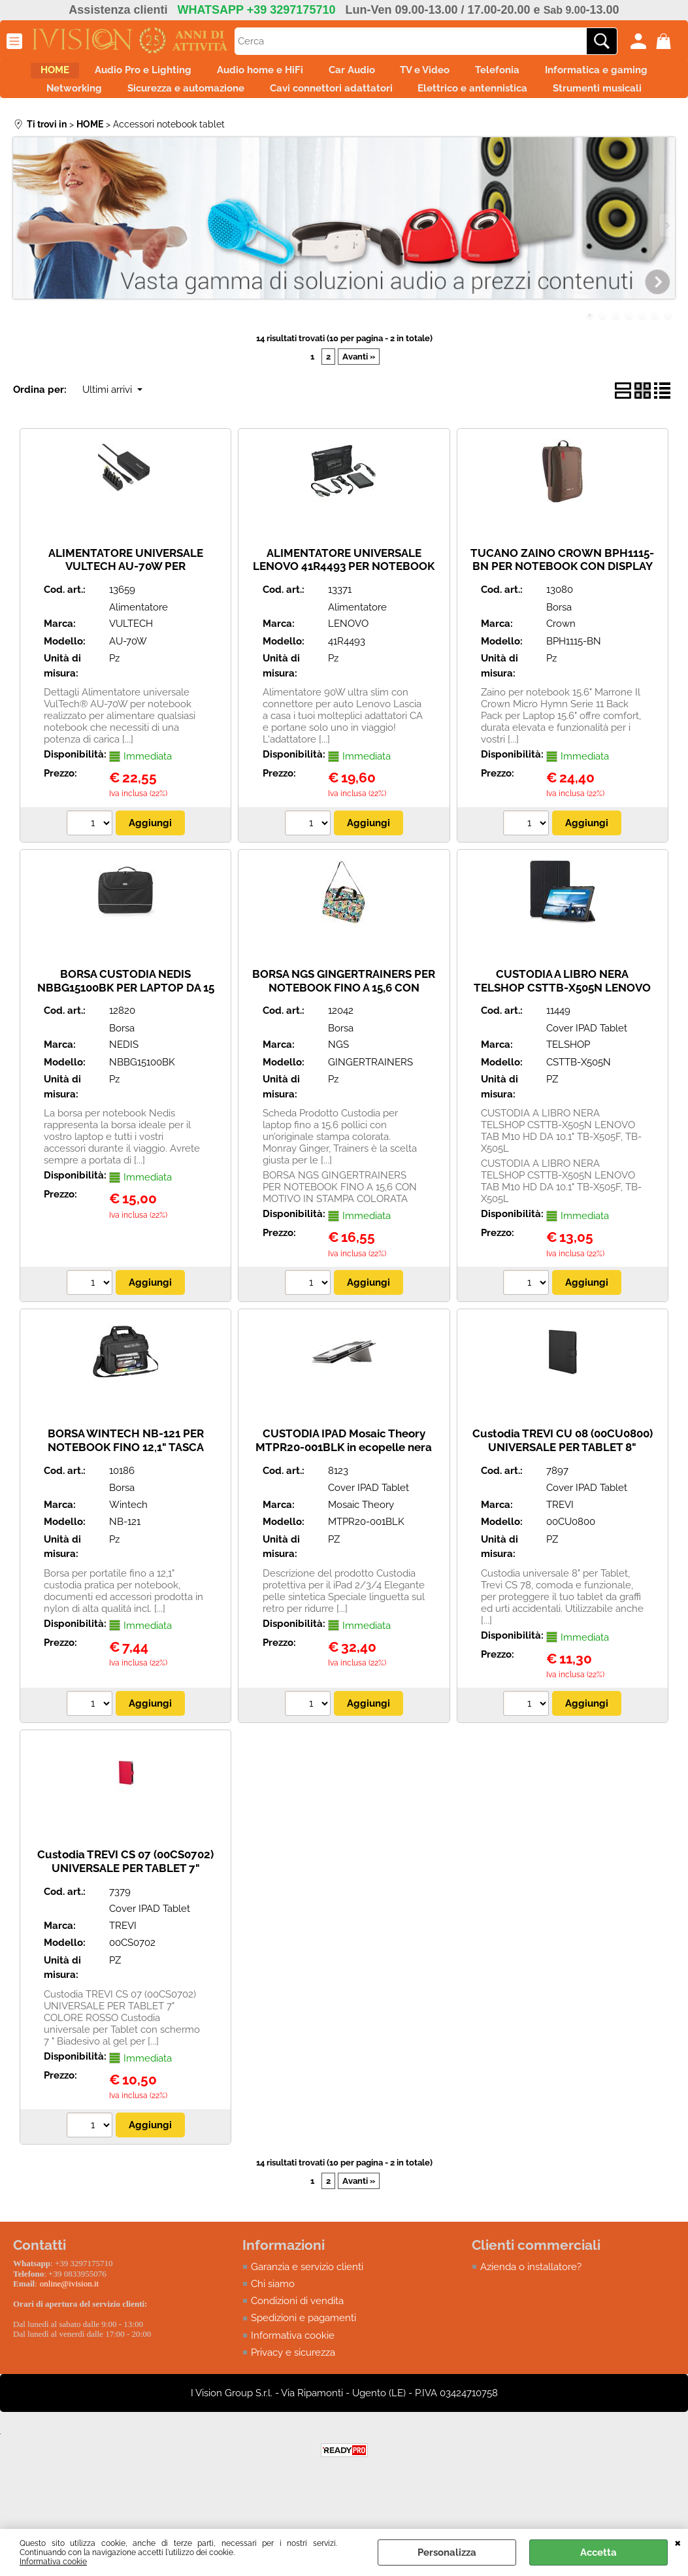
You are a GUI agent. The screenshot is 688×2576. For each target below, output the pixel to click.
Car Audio (422, 74)
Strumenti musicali (418, 130)
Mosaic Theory (361, 1550)
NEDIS (124, 1091)
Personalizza (447, 2552)
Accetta (598, 2552)
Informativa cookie (53, 2561)
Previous (21, 271)
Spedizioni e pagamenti (303, 2365)
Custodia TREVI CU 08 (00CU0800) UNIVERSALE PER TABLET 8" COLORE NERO (562, 1493)
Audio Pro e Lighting (186, 74)
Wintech (128, 1550)
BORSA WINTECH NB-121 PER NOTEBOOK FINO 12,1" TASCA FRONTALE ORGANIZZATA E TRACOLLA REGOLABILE (126, 1500)
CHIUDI (677, 2542)
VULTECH (131, 670)
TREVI (560, 1550)
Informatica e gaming (137, 102)
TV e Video (509, 74)
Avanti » (358, 403)
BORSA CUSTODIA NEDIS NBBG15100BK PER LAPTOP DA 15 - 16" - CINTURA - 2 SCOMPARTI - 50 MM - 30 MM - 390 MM (125, 1040)
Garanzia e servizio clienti (307, 2313)
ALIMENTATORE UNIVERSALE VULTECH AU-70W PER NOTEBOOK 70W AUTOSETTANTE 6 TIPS (126, 619)
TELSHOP (568, 1091)
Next (666, 271)
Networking (256, 102)
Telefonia (596, 74)
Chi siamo (273, 2330)
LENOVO (348, 670)
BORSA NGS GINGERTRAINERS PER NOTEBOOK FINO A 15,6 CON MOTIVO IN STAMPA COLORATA (343, 1034)
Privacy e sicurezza (293, 2399)
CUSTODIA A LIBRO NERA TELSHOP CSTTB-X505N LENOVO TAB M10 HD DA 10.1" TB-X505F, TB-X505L (562, 1040)
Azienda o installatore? (531, 2313)
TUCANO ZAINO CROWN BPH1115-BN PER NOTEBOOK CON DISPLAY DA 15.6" (562, 612)
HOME (84, 74)
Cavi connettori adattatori (540, 102)
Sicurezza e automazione (381, 102)
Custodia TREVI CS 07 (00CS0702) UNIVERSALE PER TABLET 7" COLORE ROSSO (125, 1914)
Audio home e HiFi (317, 74)
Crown (561, 670)
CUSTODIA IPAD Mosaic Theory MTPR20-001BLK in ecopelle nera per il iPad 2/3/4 (343, 1493)
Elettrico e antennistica (280, 130)
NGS (338, 1091)
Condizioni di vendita (297, 2348)
